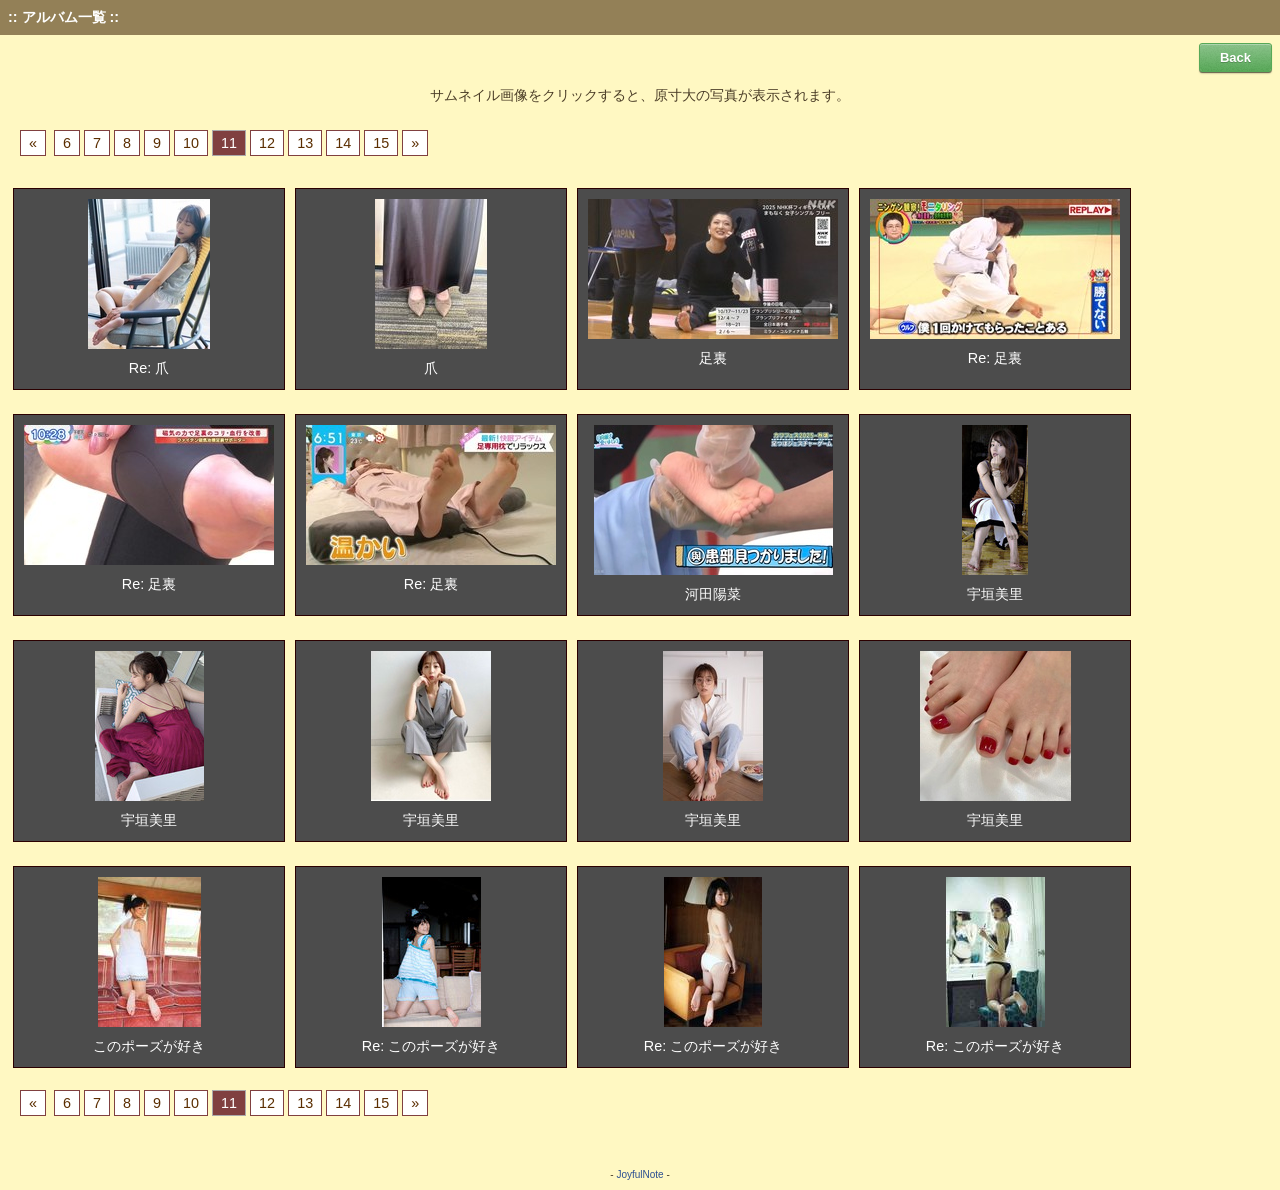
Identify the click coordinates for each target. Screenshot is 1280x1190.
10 (191, 143)
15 (381, 143)
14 (343, 143)
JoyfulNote (639, 1174)
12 (267, 143)
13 (305, 143)
